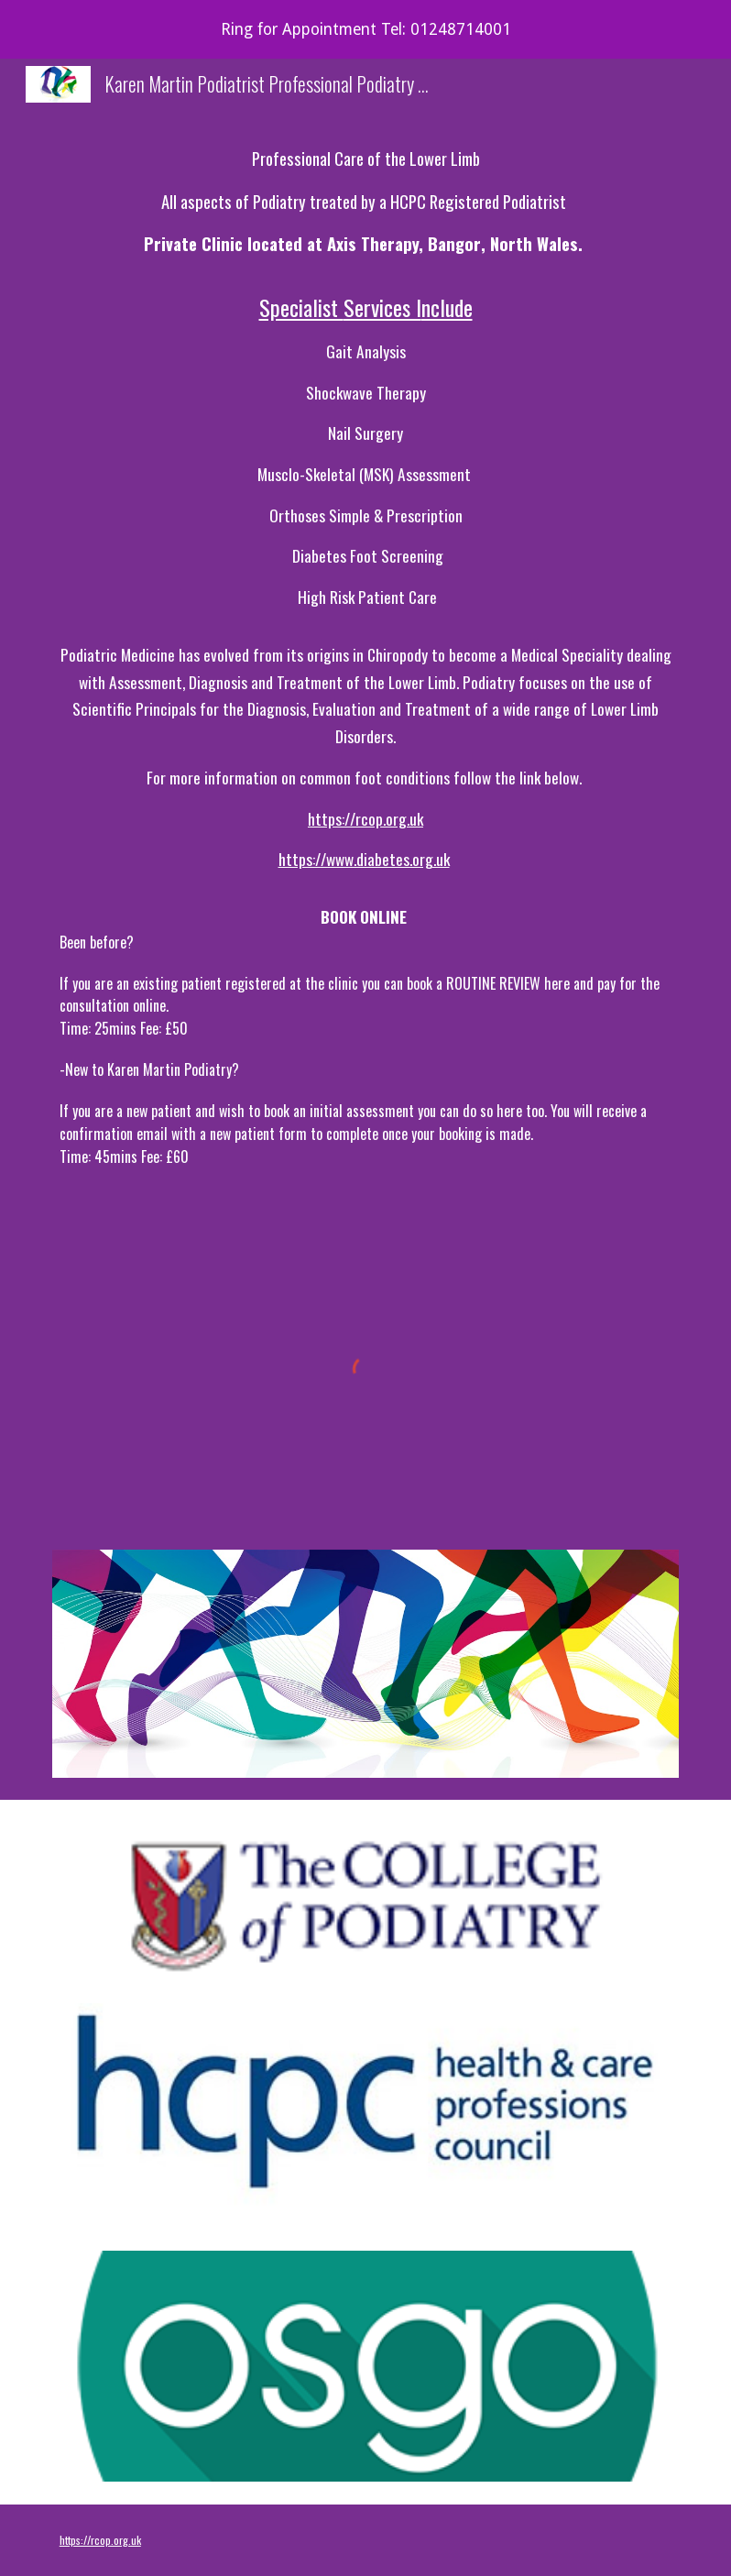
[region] (365, 29)
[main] (365, 682)
